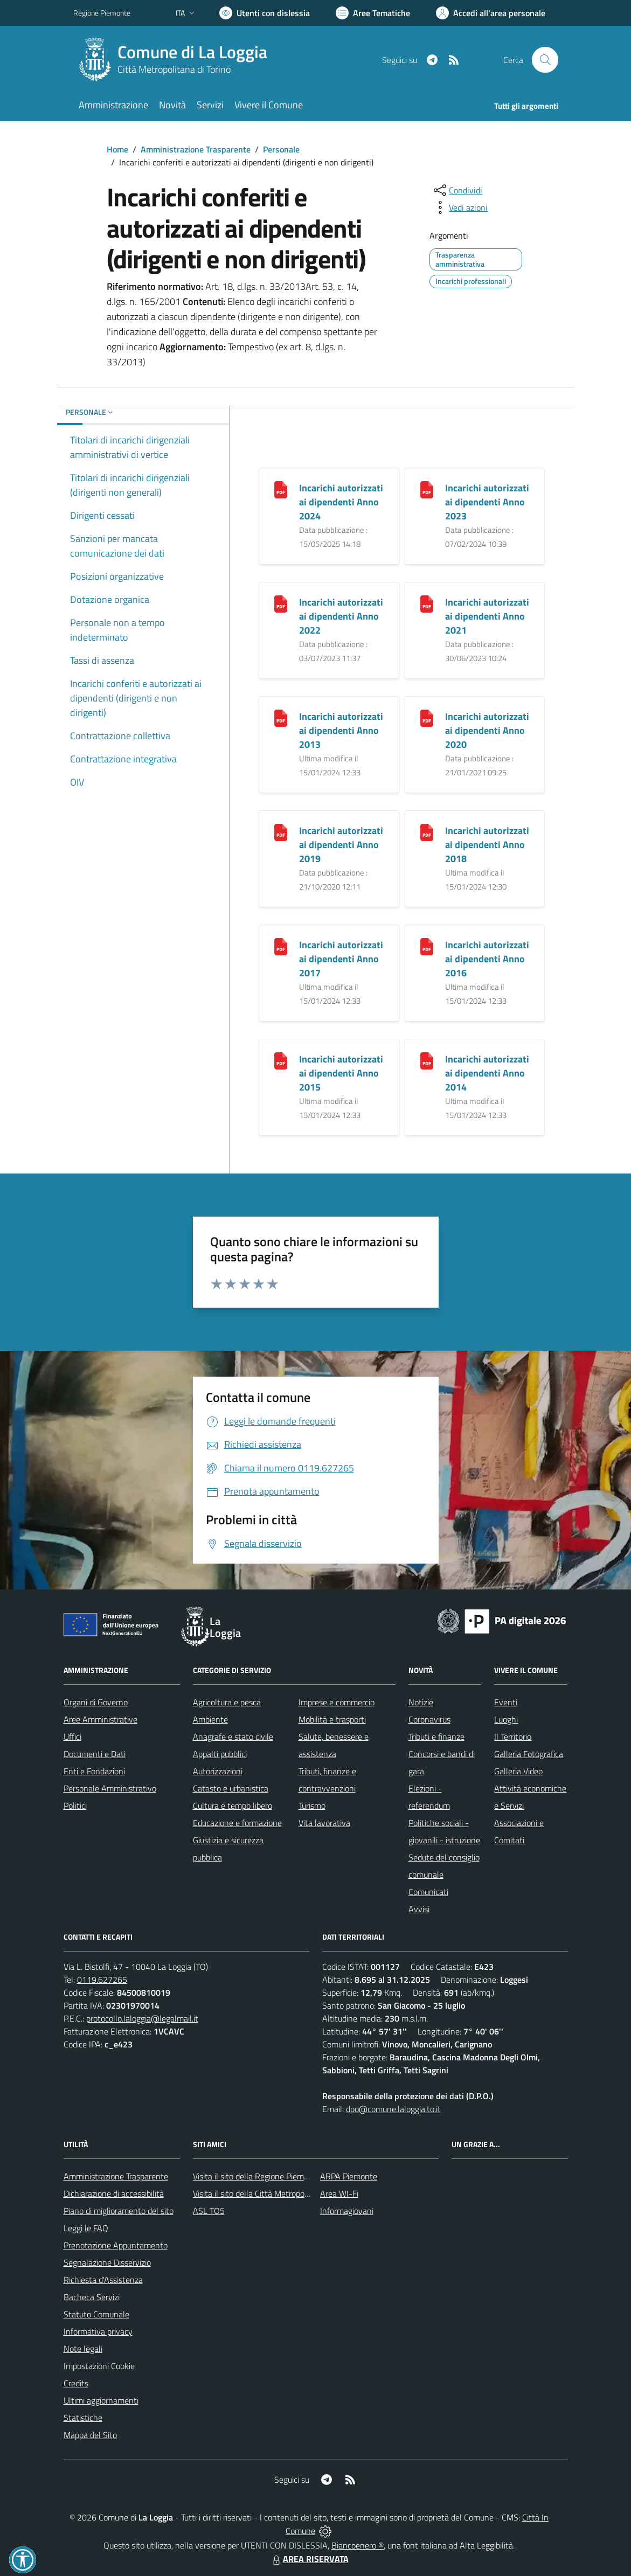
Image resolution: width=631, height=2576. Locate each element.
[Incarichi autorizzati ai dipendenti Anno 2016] (426, 945)
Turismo (312, 1805)
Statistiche (83, 2417)
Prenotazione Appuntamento (116, 2245)
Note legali (83, 2348)
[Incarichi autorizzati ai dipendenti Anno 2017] (280, 945)
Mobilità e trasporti (332, 1719)
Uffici (72, 1736)
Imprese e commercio (337, 1702)
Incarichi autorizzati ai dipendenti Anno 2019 (341, 844)
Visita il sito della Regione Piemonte (257, 2176)
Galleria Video (518, 1771)
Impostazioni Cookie (99, 2365)
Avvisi (418, 1909)
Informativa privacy (98, 2331)
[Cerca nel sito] (545, 60)
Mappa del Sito (90, 2434)
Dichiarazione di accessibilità (114, 2193)
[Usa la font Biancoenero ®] (264, 13)
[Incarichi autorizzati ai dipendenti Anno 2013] (280, 717)
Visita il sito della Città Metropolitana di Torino (274, 2193)
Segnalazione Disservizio (107, 2262)
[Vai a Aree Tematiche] (373, 13)
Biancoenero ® (357, 2545)
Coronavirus (429, 1719)
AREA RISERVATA (309, 2558)
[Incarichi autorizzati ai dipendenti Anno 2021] (426, 602)
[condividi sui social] (456, 190)
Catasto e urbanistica (230, 1788)
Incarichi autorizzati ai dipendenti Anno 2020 (487, 730)
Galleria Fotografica (528, 1753)
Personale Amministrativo (110, 1788)
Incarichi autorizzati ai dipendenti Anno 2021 (487, 616)
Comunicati (428, 1891)
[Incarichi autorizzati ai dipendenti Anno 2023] (426, 488)
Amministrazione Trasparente (196, 149)
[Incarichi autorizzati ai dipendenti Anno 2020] (426, 717)
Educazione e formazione (237, 1822)
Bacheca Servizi (92, 2296)
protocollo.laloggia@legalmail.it (142, 2018)
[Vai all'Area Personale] (490, 13)
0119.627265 (102, 1979)
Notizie (420, 1702)
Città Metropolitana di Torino (174, 69)
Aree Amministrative (100, 1719)
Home (117, 149)
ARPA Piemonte (348, 2176)
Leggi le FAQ (86, 2227)
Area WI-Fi (339, 2193)
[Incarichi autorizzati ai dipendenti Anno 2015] (280, 1059)
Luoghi (506, 1719)
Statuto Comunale (96, 2314)
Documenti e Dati (95, 1753)
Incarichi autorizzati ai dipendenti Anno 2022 (341, 616)
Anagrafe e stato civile (233, 1736)
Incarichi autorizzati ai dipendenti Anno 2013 (341, 730)
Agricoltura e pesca (227, 1702)
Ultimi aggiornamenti (101, 2400)
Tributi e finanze (436, 1736)
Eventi (505, 1702)
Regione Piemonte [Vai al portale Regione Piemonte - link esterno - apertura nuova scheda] (101, 12)
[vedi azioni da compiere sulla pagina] (459, 207)
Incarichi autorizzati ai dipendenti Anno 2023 (487, 502)
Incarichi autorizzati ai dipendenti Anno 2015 (341, 1073)
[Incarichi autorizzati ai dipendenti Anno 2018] (426, 831)
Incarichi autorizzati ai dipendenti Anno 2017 (341, 959)
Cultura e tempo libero (232, 1805)
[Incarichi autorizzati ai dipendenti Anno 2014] (426, 1059)
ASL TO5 (209, 2210)
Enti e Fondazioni (94, 1771)
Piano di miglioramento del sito (119, 2210)
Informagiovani (346, 2210)
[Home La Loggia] (176, 60)
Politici (75, 1805)
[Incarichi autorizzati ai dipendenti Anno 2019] (280, 831)
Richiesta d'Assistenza (103, 2279)
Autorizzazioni (217, 1771)
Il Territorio (512, 1736)
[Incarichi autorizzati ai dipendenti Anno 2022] (280, 602)
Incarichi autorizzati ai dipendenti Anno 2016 (487, 959)
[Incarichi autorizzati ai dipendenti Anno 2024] (280, 488)
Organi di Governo (96, 1702)
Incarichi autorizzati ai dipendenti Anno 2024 (341, 502)
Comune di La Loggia (192, 52)
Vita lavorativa (324, 1822)
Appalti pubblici (220, 1753)
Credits (76, 2383)
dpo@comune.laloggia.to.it (393, 2108)
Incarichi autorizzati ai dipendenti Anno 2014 (487, 1073)
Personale (281, 149)
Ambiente (210, 1719)
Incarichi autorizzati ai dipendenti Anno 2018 (487, 844)
